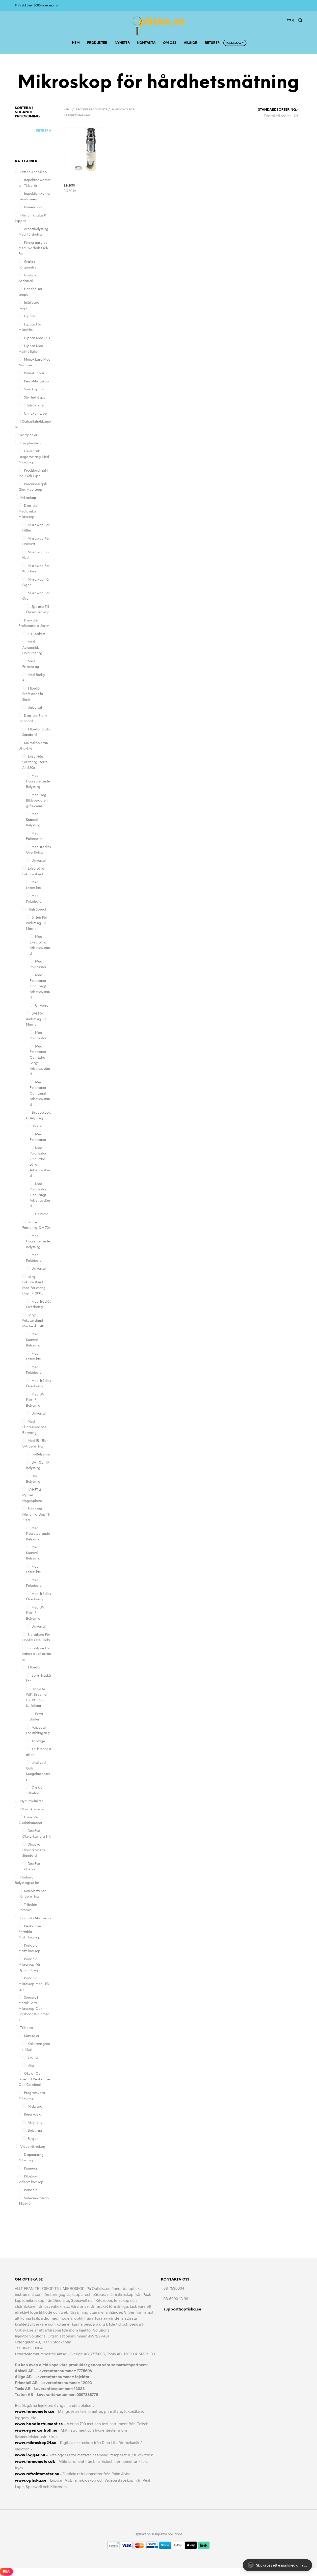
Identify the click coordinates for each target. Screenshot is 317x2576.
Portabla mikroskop (35, 1918)
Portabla (31, 2190)
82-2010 (69, 185)
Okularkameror (32, 1809)
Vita (31, 2065)
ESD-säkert (36, 634)
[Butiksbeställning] (264, 110)
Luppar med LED (37, 338)
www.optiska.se (31, 2480)
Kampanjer (28, 435)
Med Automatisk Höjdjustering (32, 648)
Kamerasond (34, 207)
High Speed (37, 909)
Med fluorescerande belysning (38, 781)
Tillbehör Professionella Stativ (32, 694)
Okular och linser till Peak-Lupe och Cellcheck (34, 2079)
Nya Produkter (31, 1801)
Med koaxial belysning (33, 820)
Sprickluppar (34, 389)
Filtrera (43, 131)
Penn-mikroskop (36, 381)
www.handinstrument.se (39, 2424)
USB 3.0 (37, 1126)
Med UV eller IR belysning (35, 1400)
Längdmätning (31, 443)
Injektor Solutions (169, 2534)
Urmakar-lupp (35, 413)
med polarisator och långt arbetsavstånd (40, 986)
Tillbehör (34, 1667)
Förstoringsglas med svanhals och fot (33, 248)
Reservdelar (33, 2114)
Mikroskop (28, 498)
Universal (35, 707)
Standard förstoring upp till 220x (36, 1514)
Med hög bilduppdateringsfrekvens (37, 801)
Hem (76, 43)
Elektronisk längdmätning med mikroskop (34, 457)
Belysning (35, 2130)
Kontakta (146, 43)
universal (42, 1005)
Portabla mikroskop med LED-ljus (35, 1984)
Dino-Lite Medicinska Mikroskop (28, 511)
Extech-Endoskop (33, 172)
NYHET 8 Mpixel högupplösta (32, 1495)
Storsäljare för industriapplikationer (36, 1654)
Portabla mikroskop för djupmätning (29, 1965)
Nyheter (122, 43)
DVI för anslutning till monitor (36, 1019)
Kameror (30, 2168)
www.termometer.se (34, 2412)
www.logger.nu (30, 2455)
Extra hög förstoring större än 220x (35, 762)
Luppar (29, 316)
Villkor (190, 43)
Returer (212, 43)
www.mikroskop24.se (35, 2443)
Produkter (97, 43)
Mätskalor (31, 2036)
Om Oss (169, 43)
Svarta (33, 2057)
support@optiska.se (182, 2309)
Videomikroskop (32, 2146)
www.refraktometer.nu (37, 2474)
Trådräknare (34, 405)
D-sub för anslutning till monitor (36, 923)
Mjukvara (35, 2106)
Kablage (38, 1741)
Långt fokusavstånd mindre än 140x (34, 1321)
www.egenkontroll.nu (36, 2430)
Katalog (233, 43)
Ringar (33, 2139)
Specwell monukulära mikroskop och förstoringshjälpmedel (34, 2009)
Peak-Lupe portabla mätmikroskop (30, 1932)
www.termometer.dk (35, 2462)
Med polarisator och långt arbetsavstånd (40, 1093)
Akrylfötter (36, 2122)
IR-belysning (40, 1454)
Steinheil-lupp (35, 397)
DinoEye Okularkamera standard (33, 1850)
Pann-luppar (34, 373)
